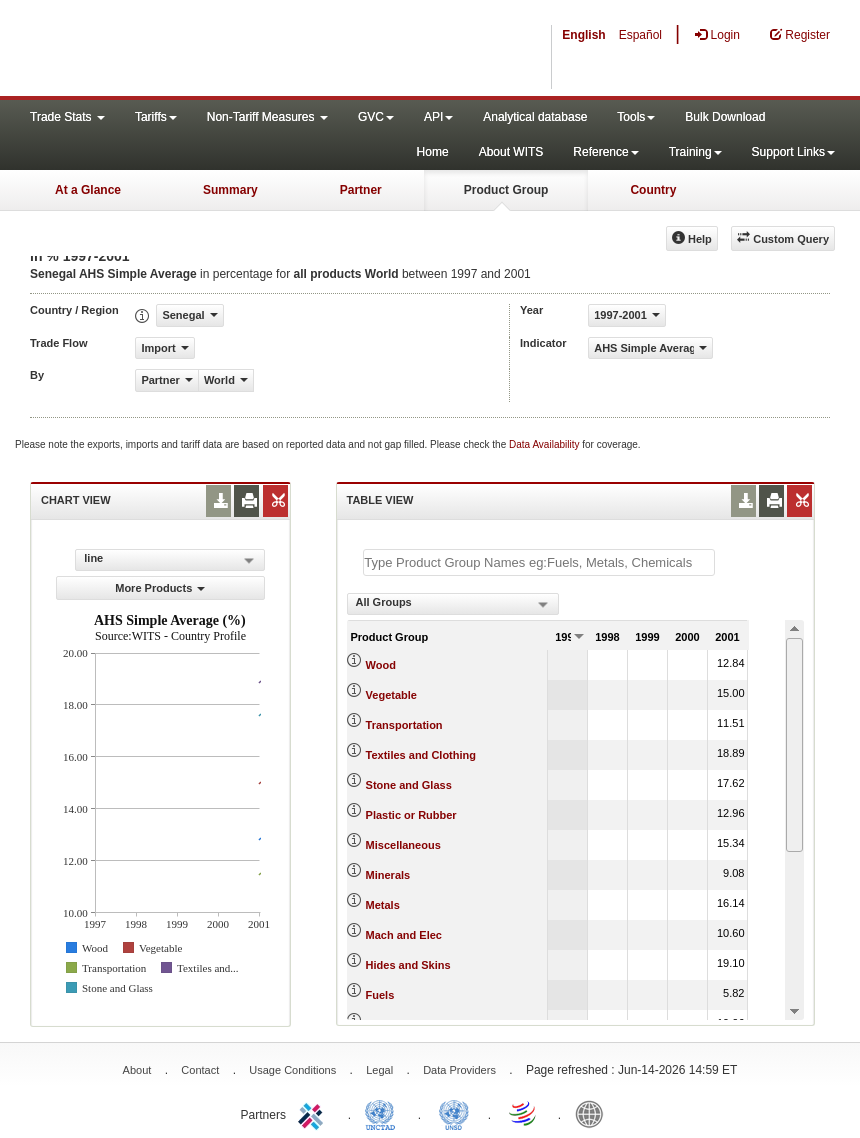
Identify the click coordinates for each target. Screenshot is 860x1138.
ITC (314, 1113)
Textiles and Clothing (421, 755)
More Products (160, 588)
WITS (200, 50)
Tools (636, 117)
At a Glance (88, 190)
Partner (361, 190)
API (438, 117)
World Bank (594, 1113)
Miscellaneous (403, 845)
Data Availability (545, 444)
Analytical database (535, 117)
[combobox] (453, 604)
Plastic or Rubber (411, 815)
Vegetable (391, 695)
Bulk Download (725, 117)
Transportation (404, 725)
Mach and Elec (404, 935)
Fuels (380, 995)
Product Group (506, 190)
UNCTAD (384, 1113)
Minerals (388, 875)
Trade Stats (67, 117)
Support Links (793, 152)
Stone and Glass (409, 785)
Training (695, 152)
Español (640, 35)
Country (653, 190)
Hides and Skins (408, 965)
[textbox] (539, 562)
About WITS (511, 152)
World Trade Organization (524, 1113)
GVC (376, 117)
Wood (381, 665)
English (583, 35)
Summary (230, 190)
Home (433, 152)
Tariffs (156, 117)
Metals (383, 905)
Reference (605, 152)
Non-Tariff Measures (267, 117)
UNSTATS (454, 1113)
